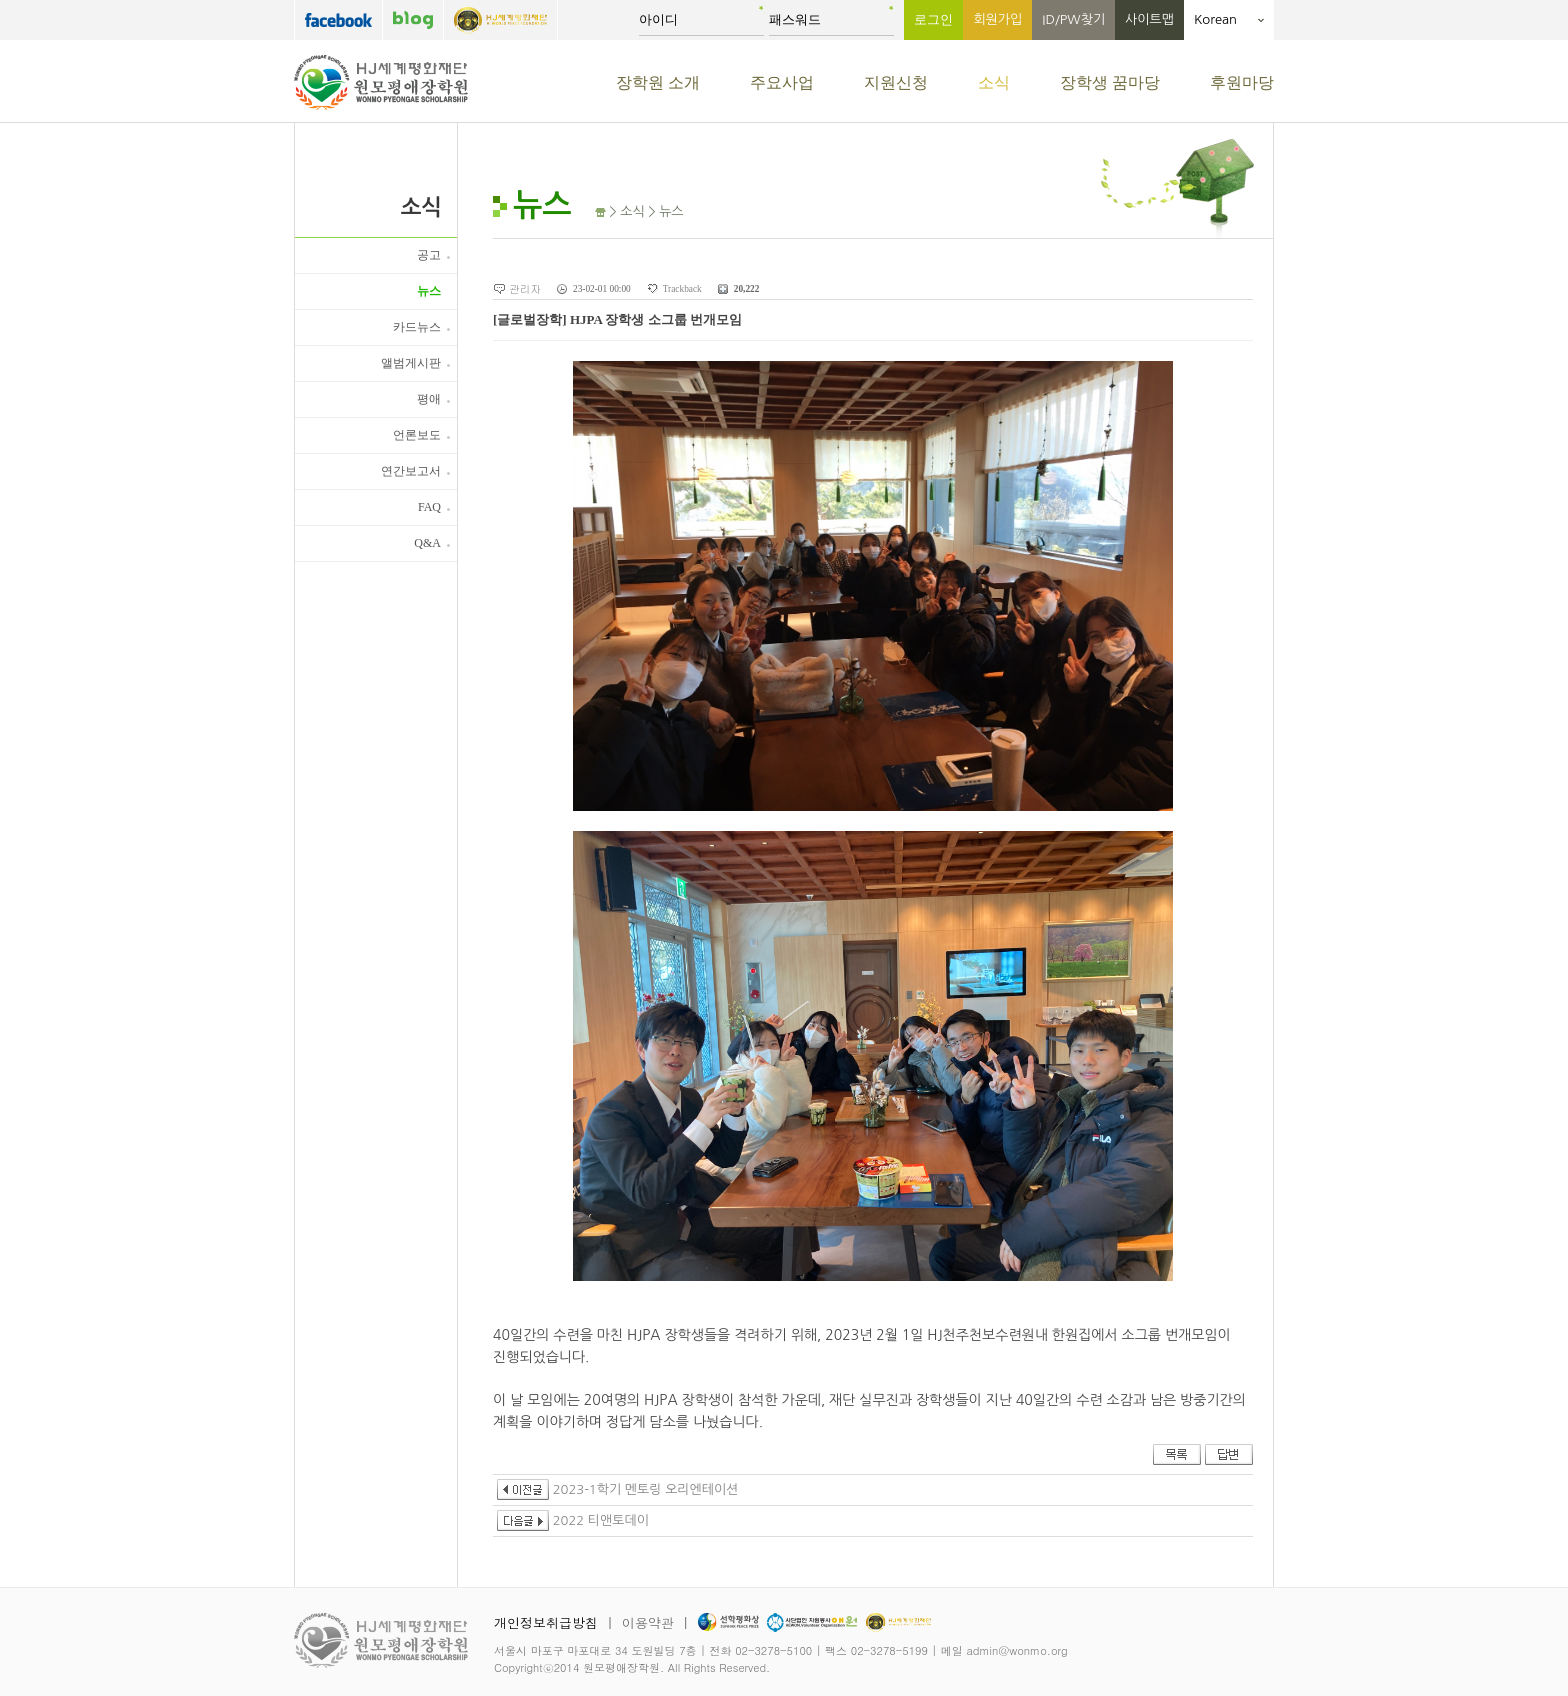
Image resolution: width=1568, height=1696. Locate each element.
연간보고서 (411, 471)
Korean (1229, 19)
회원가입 (997, 19)
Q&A (427, 543)
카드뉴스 (417, 327)
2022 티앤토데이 (573, 1520)
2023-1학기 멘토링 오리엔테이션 (617, 1489)
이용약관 (648, 1622)
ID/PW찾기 (1073, 19)
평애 (429, 399)
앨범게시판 (411, 363)
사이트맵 (1149, 19)
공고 (429, 255)
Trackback (682, 289)
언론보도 (417, 435)
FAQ (429, 507)
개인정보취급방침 (546, 1622)
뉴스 (429, 291)
